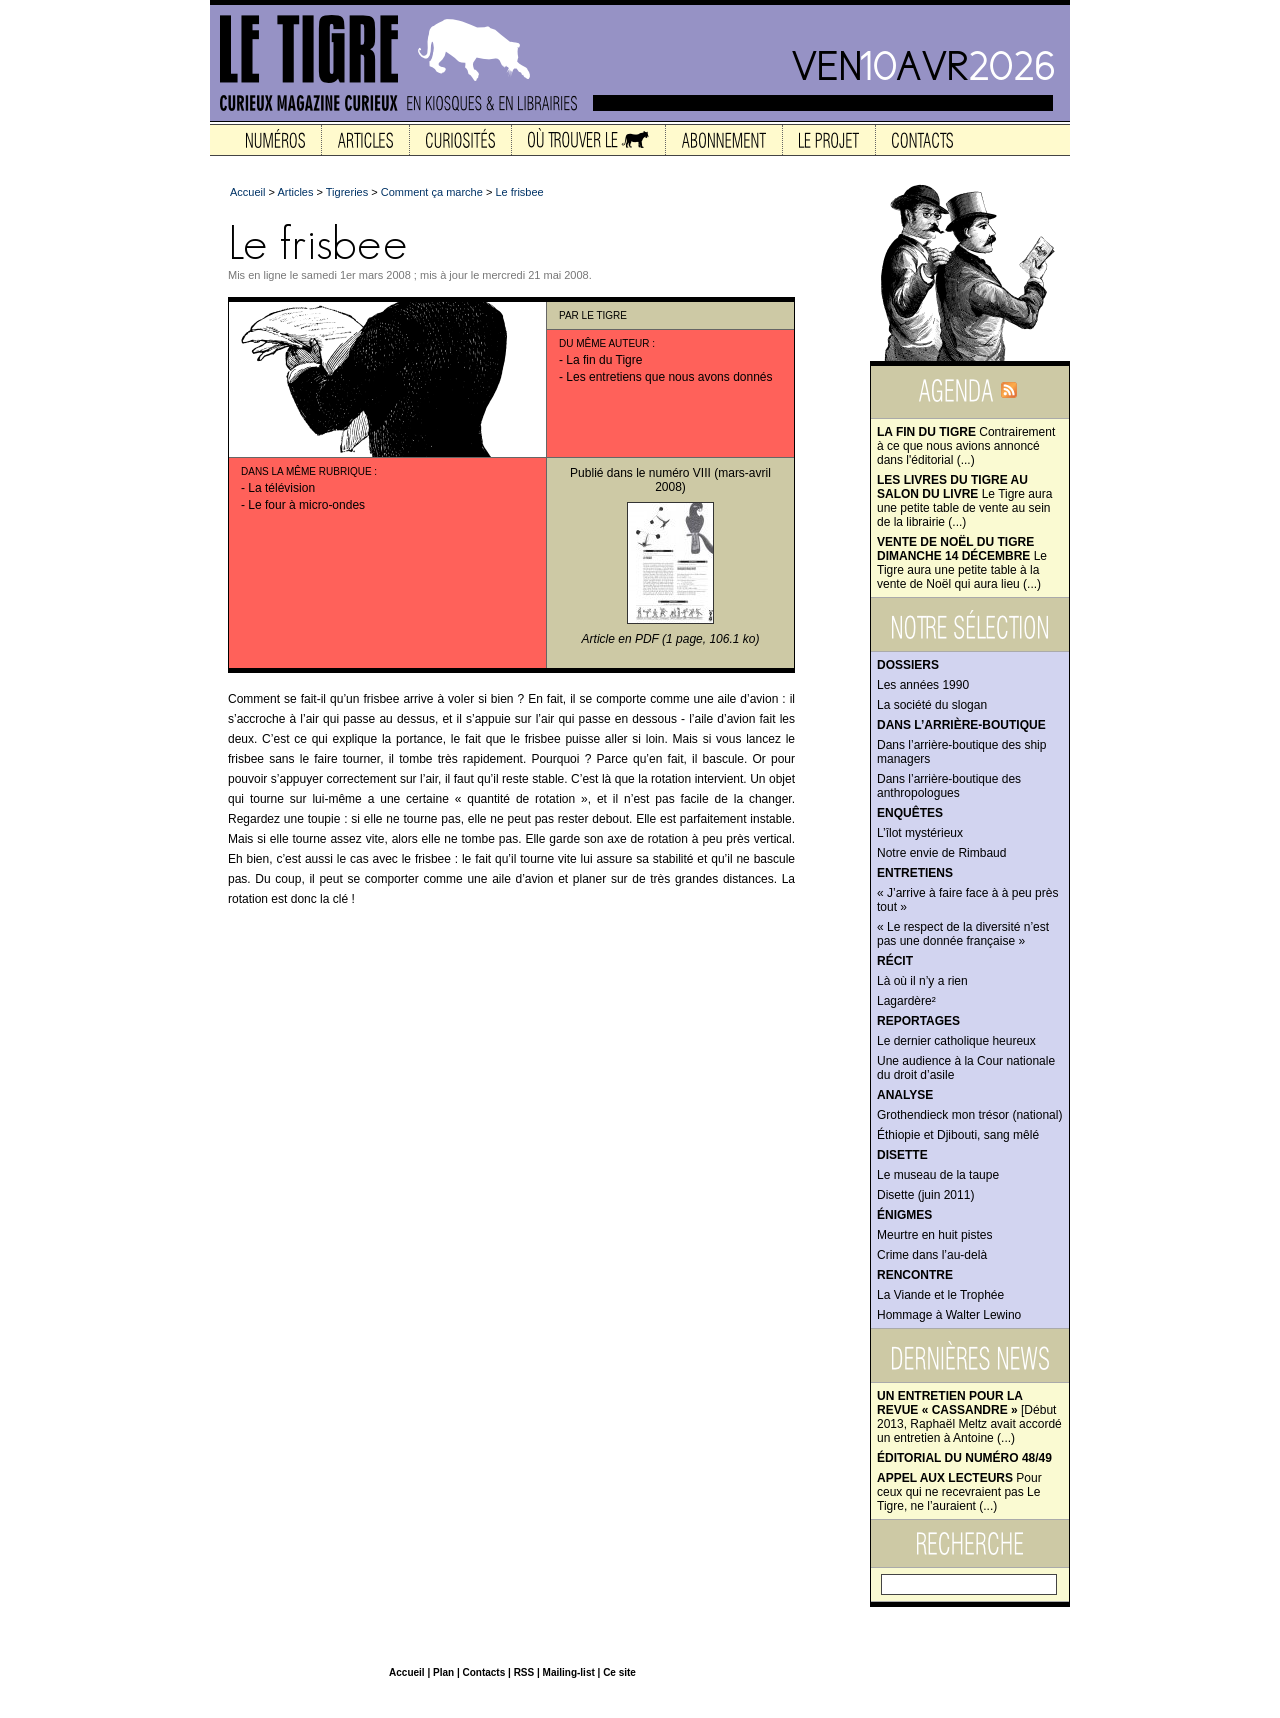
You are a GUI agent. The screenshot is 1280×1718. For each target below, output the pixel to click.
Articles (295, 192)
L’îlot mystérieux (920, 833)
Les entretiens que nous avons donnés (669, 377)
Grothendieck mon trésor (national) (969, 1115)
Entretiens (915, 873)
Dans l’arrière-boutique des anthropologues (949, 786)
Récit (895, 961)
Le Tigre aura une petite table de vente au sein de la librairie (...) (964, 501)
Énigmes (904, 1215)
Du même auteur (604, 343)
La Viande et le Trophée (940, 1295)
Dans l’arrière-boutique (961, 725)
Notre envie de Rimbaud (941, 853)
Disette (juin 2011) (925, 1195)
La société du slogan (932, 705)
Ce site (619, 1672)
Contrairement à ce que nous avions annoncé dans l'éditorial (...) (966, 446)
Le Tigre (604, 315)
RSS (524, 1672)
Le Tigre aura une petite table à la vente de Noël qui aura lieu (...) (962, 563)
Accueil (247, 192)
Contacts (483, 1672)
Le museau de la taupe (938, 1175)
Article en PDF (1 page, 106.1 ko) (671, 639)
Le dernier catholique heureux (956, 1041)
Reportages (918, 1021)
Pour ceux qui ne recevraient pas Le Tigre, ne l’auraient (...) (959, 1492)
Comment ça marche (432, 192)
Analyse (905, 1095)
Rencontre (915, 1275)
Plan (443, 1672)
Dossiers (908, 665)
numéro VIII (680, 473)
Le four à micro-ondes (306, 505)
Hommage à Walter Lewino (949, 1315)
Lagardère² (906, 1001)
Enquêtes (910, 813)
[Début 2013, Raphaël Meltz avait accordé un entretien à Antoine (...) (969, 1417)
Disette (902, 1155)
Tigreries (347, 192)
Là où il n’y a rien (922, 981)
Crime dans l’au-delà (932, 1255)
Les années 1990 (923, 685)
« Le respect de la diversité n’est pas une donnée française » (963, 934)
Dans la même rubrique (306, 471)
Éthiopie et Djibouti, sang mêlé (958, 1135)
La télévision (281, 488)
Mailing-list (569, 1672)
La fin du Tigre (604, 360)
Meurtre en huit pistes (934, 1235)
